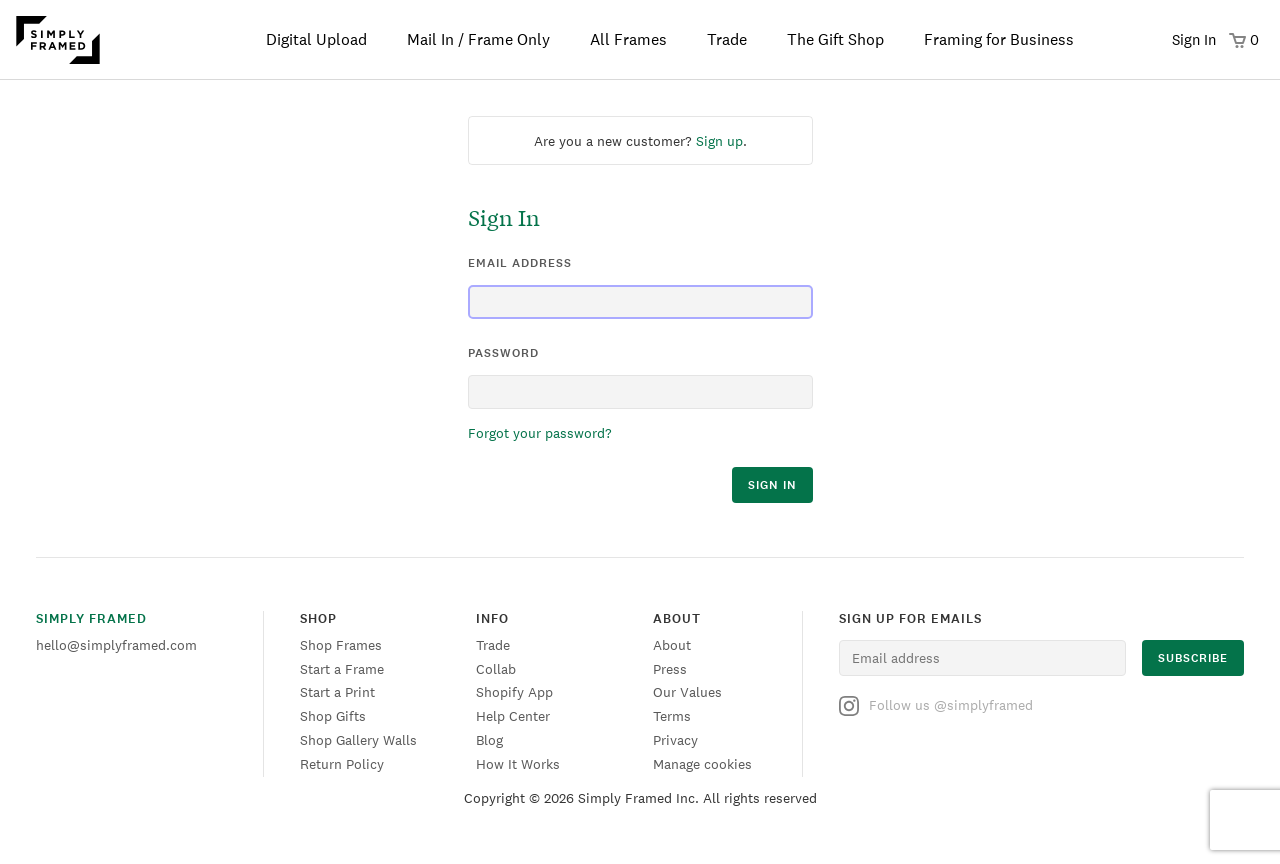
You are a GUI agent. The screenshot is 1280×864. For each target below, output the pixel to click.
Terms (672, 716)
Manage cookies (702, 764)
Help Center (513, 716)
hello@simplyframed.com (116, 645)
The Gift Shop (835, 39)
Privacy (675, 740)
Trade (727, 39)
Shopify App (514, 692)
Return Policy (342, 764)
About (672, 645)
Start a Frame (342, 669)
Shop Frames (341, 645)
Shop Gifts (333, 716)
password (503, 353)
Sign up (719, 141)
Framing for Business (999, 39)
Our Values (687, 692)
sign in (772, 485)
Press (670, 669)
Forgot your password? (540, 433)
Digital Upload (316, 39)
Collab (496, 669)
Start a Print (337, 692)
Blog (489, 740)
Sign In (1194, 39)
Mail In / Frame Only (478, 39)
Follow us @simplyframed (936, 706)
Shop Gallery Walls (358, 740)
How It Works (518, 764)
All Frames (628, 39)
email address (520, 263)
